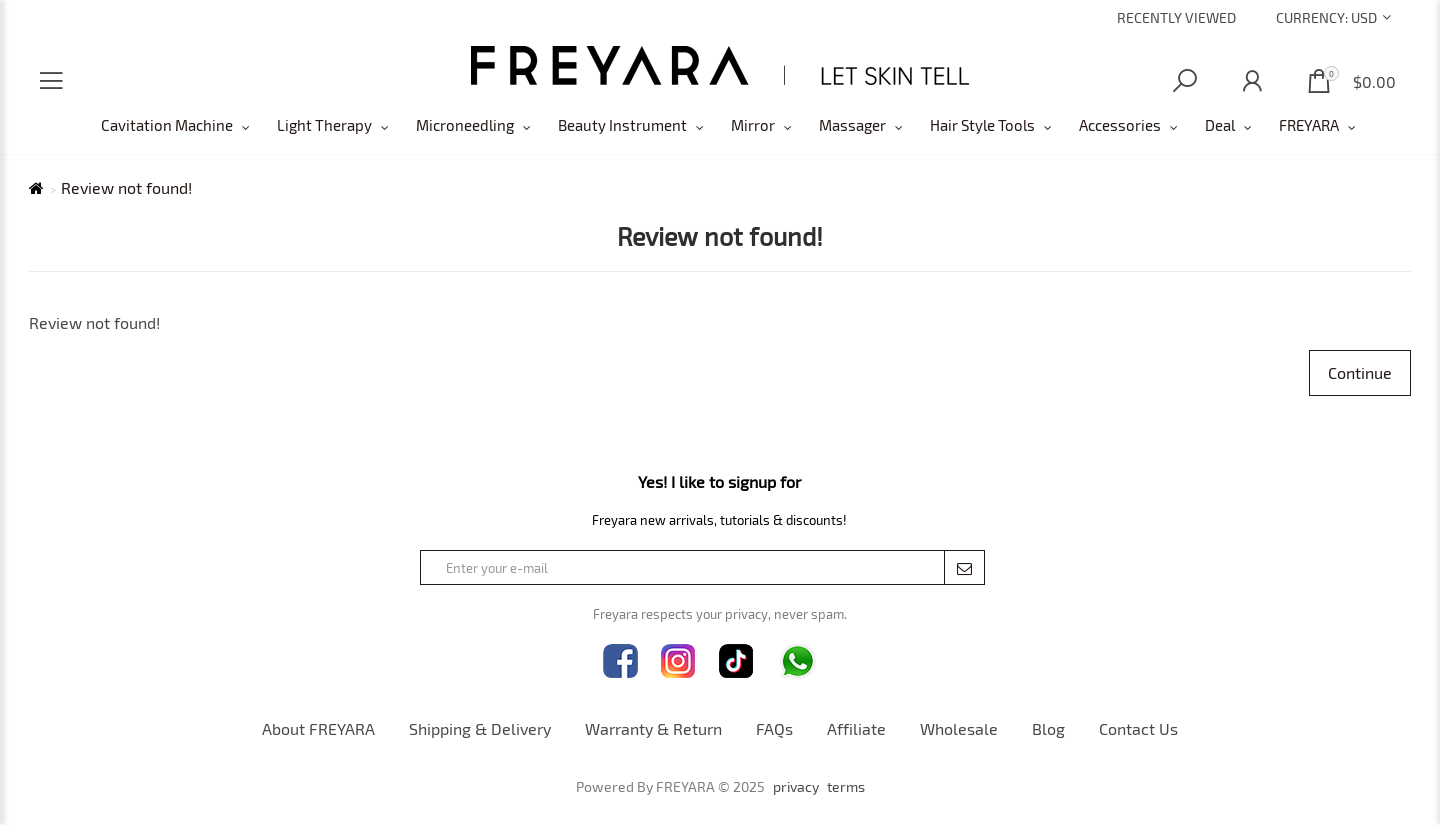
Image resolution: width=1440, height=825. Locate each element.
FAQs (774, 728)
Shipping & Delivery (480, 728)
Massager (852, 125)
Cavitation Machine (167, 125)
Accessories (1120, 125)
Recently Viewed (1176, 17)
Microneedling (465, 125)
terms (846, 787)
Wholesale (959, 728)
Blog (1048, 728)
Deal (1220, 125)
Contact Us (1138, 728)
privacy (796, 787)
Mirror (753, 125)
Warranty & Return (653, 728)
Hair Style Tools (982, 125)
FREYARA (1309, 125)
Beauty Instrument (622, 125)
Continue (1360, 372)
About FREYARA (318, 728)
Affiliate (856, 728)
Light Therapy (324, 125)
